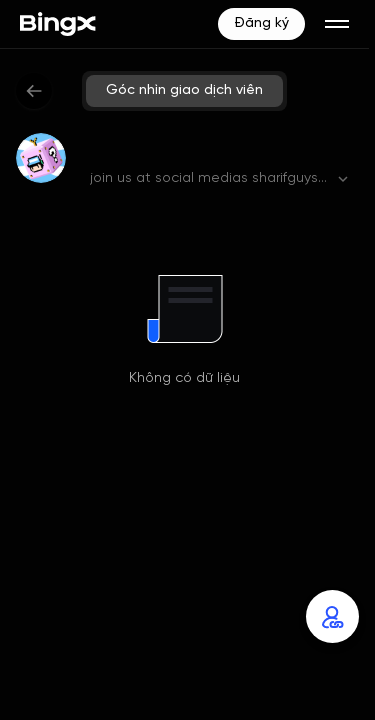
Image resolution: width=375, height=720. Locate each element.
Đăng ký (261, 23)
